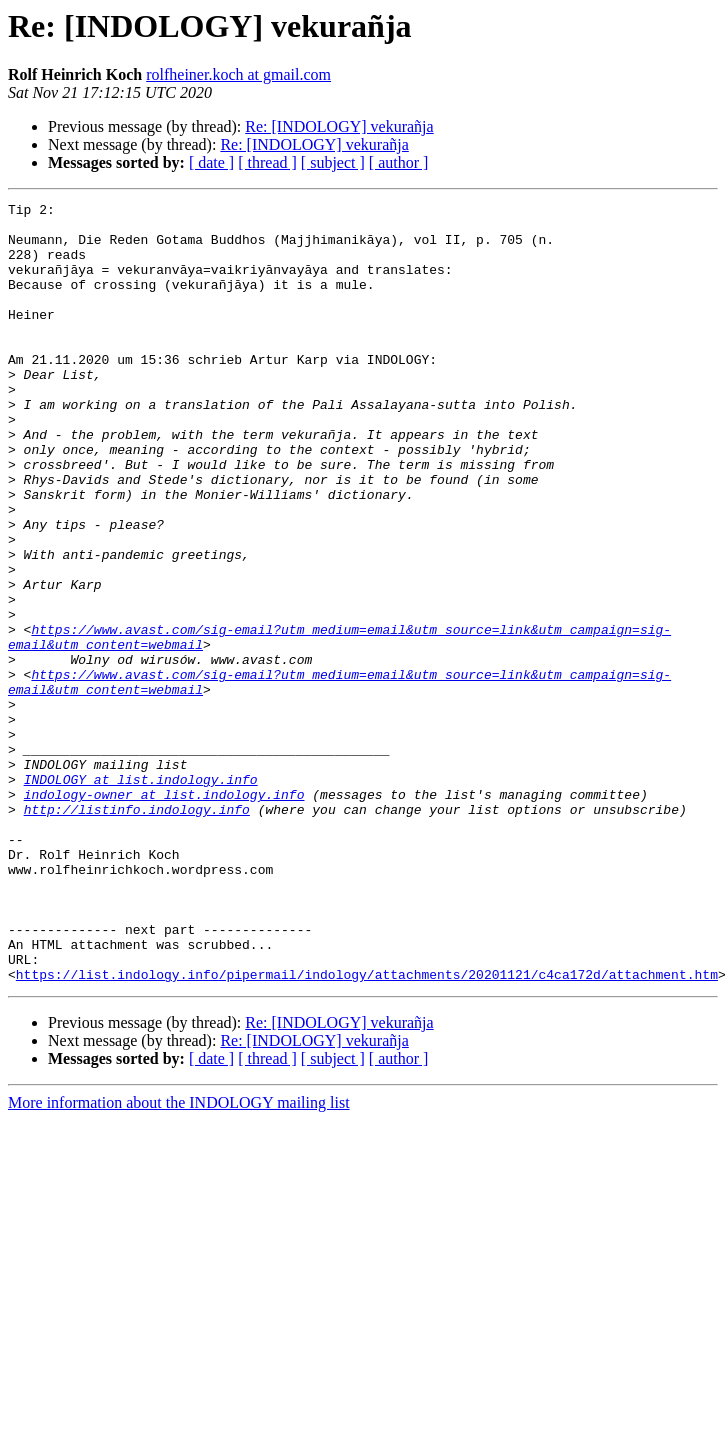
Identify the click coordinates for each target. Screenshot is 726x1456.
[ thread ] (267, 162)
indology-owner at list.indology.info (164, 914)
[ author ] (399, 162)
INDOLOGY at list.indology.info (141, 896)
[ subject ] (333, 162)
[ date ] (211, 162)
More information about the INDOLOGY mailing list (179, 1258)
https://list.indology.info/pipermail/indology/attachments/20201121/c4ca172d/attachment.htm (367, 1130)
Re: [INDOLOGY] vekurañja (339, 126)
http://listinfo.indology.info (137, 932)
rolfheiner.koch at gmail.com (238, 74)
